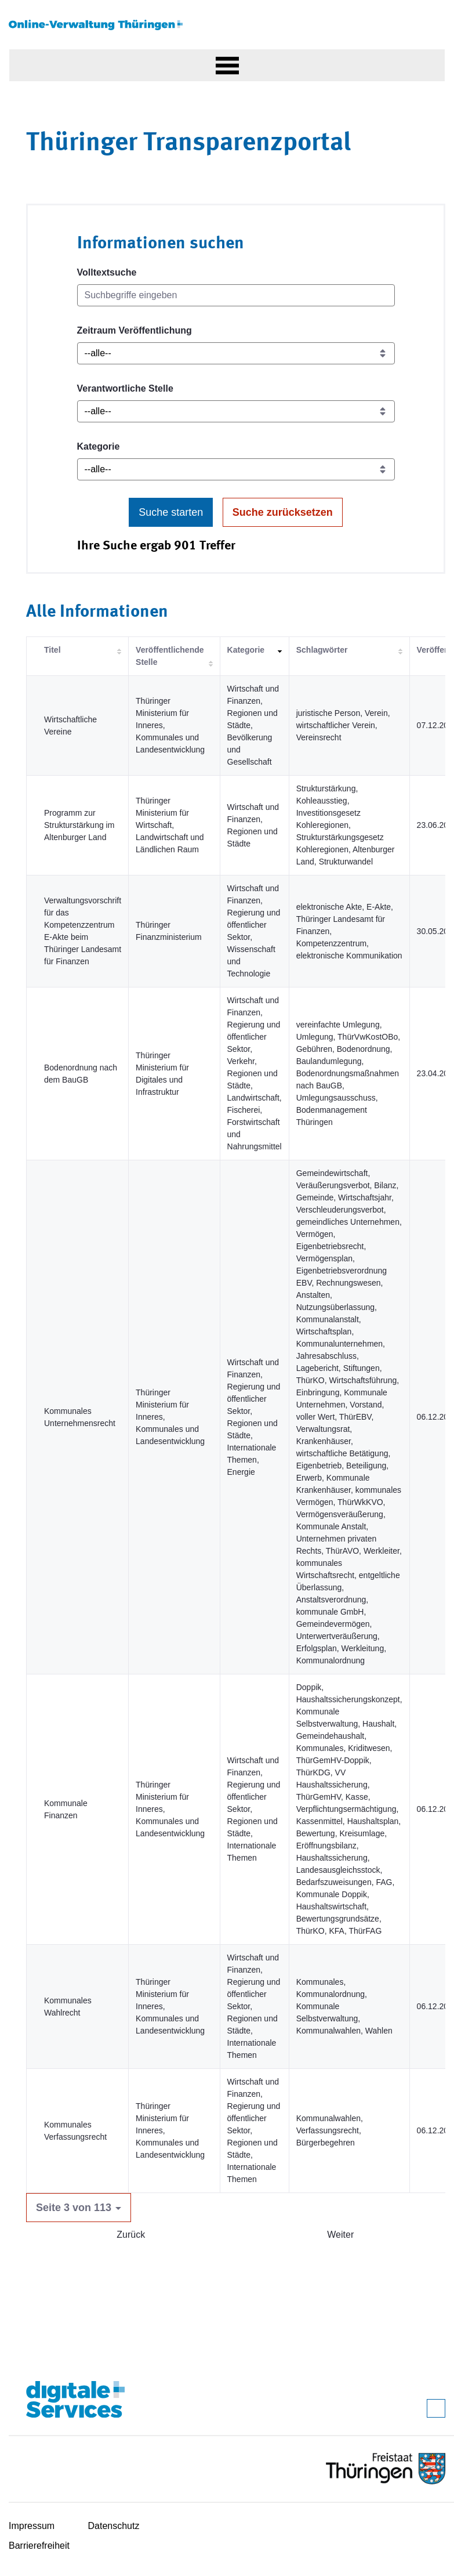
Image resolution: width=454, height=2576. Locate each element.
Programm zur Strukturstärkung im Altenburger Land (79, 825)
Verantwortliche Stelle (125, 388)
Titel (52, 649)
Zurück (131, 2234)
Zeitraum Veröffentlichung (134, 330)
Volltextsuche (107, 272)
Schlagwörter (322, 649)
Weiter (340, 2234)
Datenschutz (114, 2526)
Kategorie (98, 446)
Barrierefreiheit (39, 2545)
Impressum (32, 2526)
